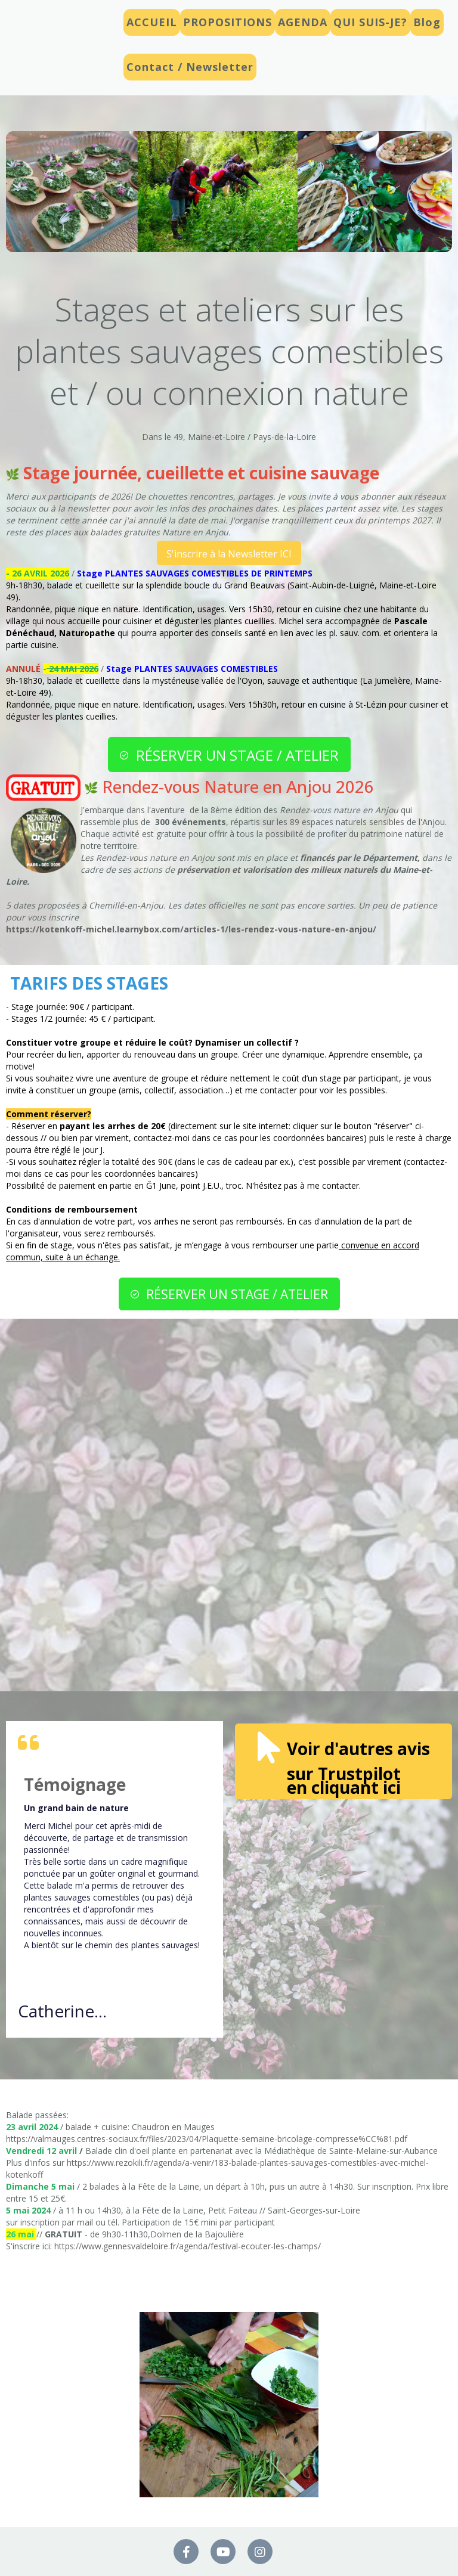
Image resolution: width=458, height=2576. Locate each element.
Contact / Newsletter (189, 67)
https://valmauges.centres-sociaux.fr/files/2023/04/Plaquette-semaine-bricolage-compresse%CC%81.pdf (206, 2138)
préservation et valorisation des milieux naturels (277, 869)
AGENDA (302, 22)
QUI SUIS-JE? (370, 22)
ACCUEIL (151, 22)
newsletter (89, 508)
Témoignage (75, 1784)
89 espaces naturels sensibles (347, 821)
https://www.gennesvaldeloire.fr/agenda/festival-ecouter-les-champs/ (187, 2246)
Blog (427, 22)
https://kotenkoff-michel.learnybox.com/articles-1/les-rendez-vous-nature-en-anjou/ (191, 929)
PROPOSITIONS (227, 22)
